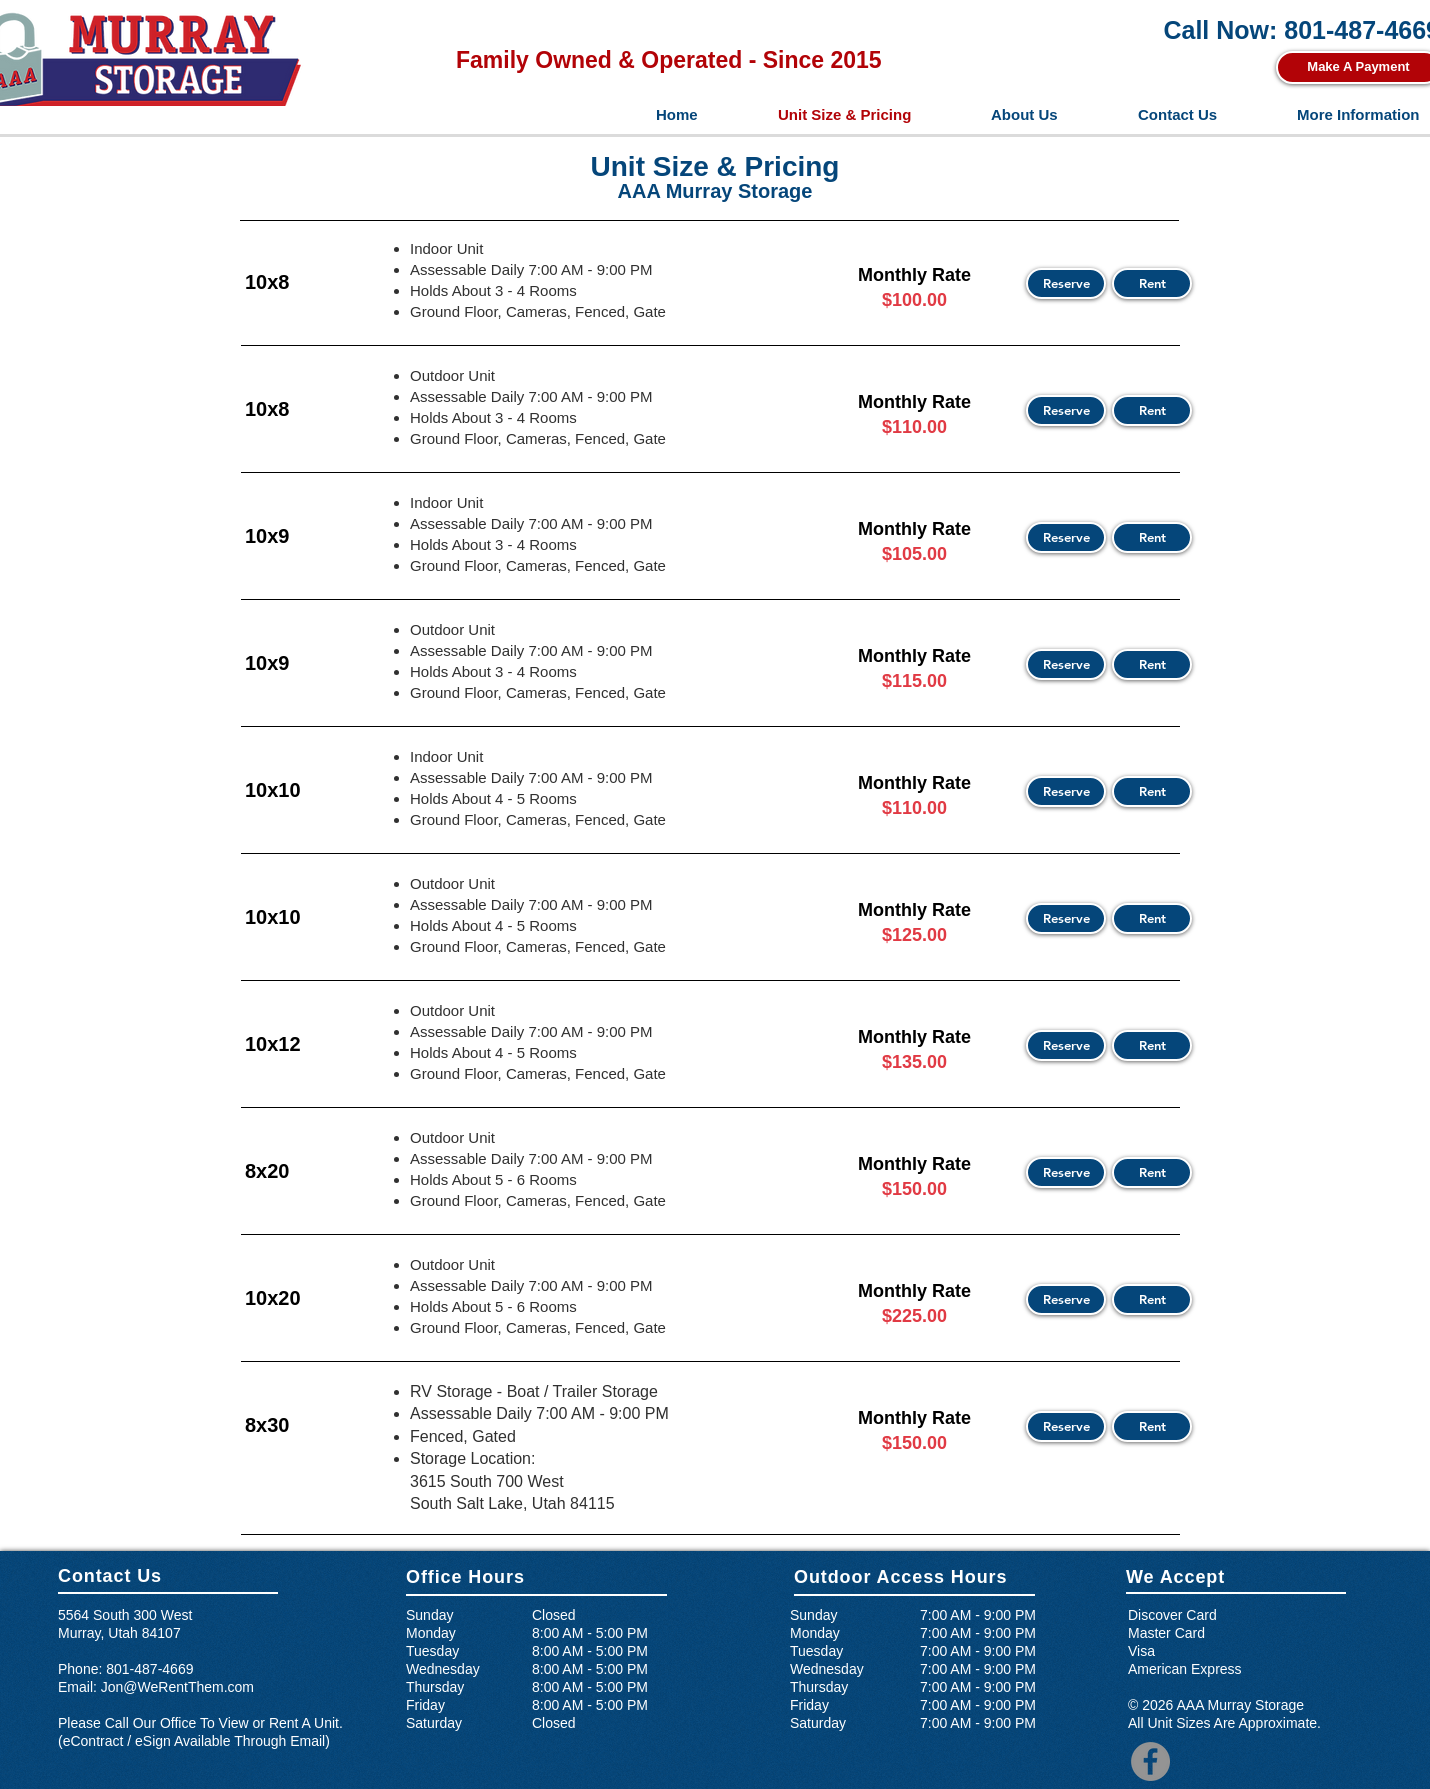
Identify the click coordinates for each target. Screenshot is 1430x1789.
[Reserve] (1066, 283)
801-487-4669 (149, 1669)
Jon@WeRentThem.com (177, 1687)
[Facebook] (1150, 1761)
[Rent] (1152, 283)
